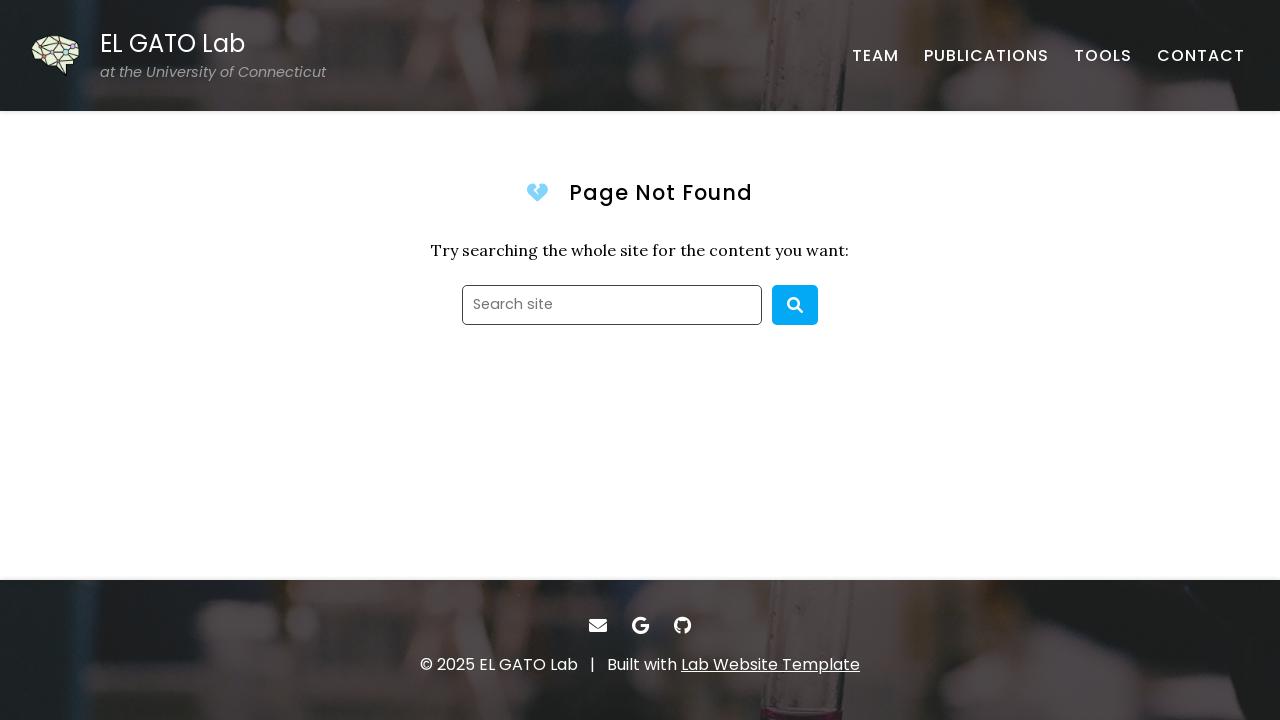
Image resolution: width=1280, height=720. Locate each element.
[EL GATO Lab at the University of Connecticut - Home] (178, 55)
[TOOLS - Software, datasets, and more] (1103, 56)
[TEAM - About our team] (875, 56)
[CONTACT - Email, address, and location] (1201, 56)
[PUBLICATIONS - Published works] (986, 56)
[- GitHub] (682, 625)
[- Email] (597, 625)
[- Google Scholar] (640, 625)
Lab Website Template (770, 664)
